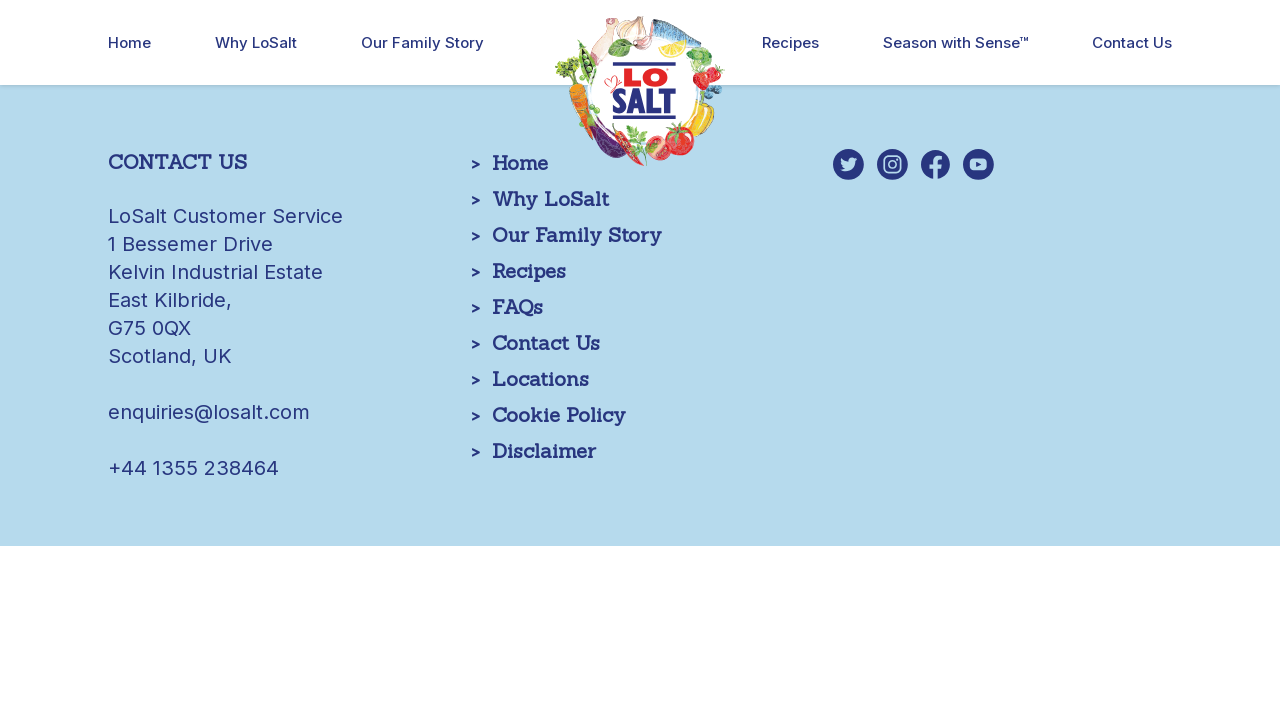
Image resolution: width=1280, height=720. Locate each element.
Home (129, 42)
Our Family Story (422, 42)
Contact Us (1132, 42)
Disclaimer (544, 450)
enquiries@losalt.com (209, 412)
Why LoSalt (256, 42)
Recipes (790, 42)
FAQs (517, 306)
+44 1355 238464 (193, 468)
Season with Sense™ (955, 42)
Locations (540, 378)
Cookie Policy (559, 414)
